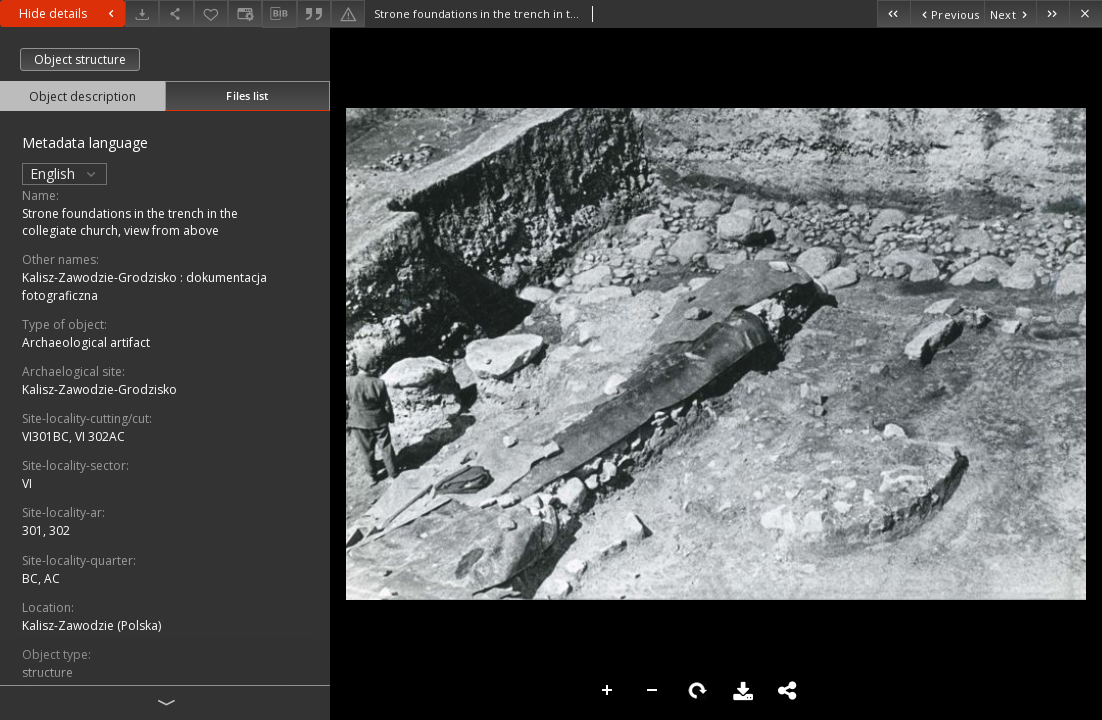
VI (27, 483)
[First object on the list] (893, 13)
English (64, 173)
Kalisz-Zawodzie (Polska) (91, 625)
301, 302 (46, 530)
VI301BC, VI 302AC (73, 436)
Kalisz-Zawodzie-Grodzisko (99, 389)
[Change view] (245, 13)
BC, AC (41, 578)
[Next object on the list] (1010, 13)
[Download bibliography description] (279, 14)
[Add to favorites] (211, 13)
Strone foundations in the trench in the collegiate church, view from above (130, 222)
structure (47, 672)
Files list (247, 95)
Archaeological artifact (86, 342)
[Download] (142, 13)
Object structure (80, 59)
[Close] (1085, 13)
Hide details (69, 13)
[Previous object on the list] (947, 13)
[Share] (176, 13)
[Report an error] (348, 13)
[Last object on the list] (1052, 13)
